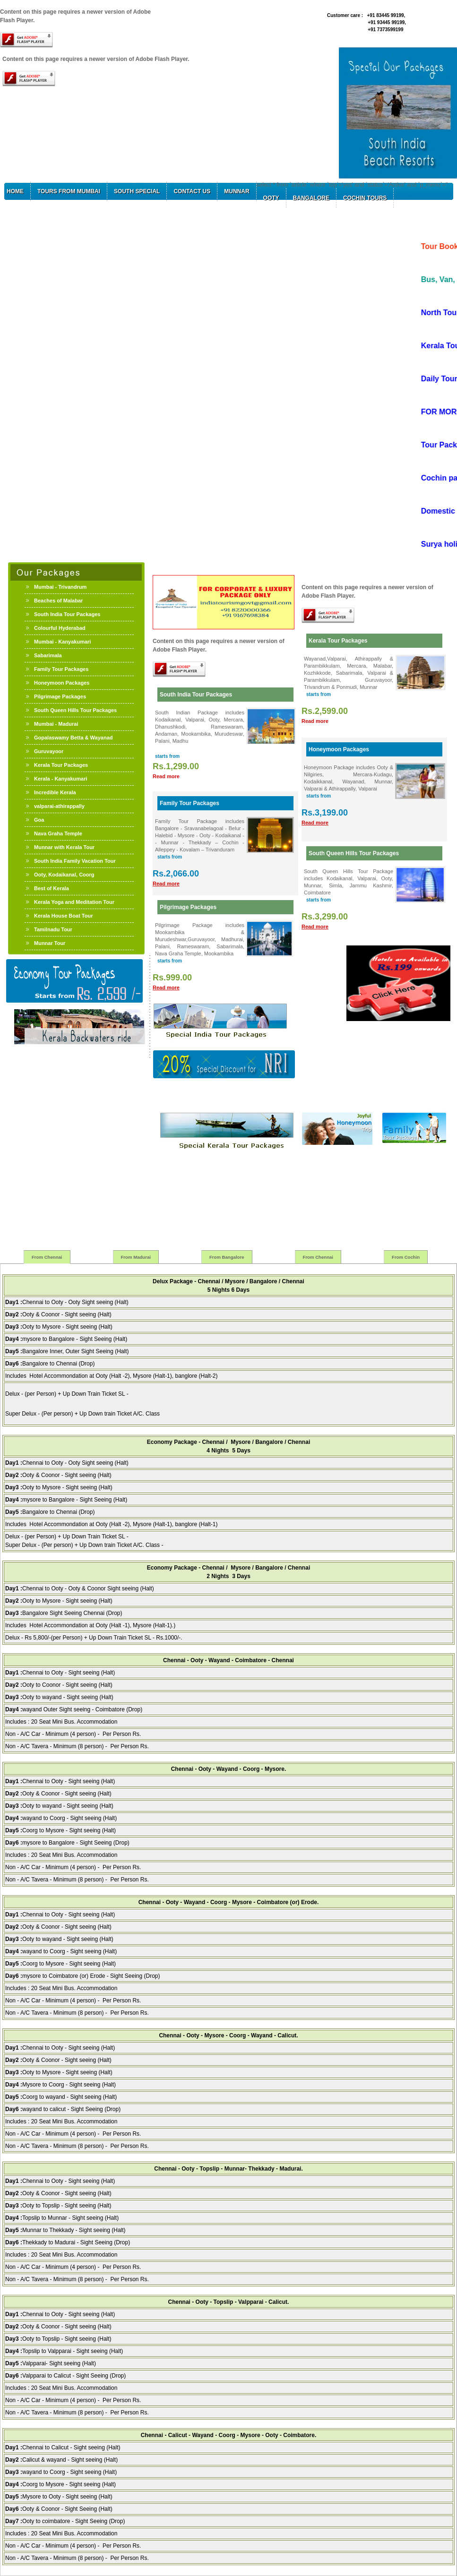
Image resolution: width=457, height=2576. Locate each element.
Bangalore (311, 198)
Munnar (236, 191)
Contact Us (191, 191)
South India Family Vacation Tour (75, 861)
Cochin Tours (365, 198)
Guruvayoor (48, 751)
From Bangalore (226, 1257)
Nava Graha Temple (58, 833)
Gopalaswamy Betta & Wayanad (73, 737)
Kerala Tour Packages (61, 765)
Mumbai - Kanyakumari (62, 641)
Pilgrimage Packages (60, 696)
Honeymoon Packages (61, 683)
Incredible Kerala (55, 792)
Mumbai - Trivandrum (60, 587)
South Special (137, 191)
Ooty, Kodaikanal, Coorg (64, 874)
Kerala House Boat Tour (63, 916)
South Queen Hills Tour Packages (75, 710)
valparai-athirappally (59, 806)
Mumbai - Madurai (56, 724)
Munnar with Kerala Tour (64, 847)
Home (15, 191)
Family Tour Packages (61, 669)
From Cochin (406, 1257)
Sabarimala (48, 655)
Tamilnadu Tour (53, 929)
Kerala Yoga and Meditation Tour (74, 902)
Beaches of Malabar (58, 600)
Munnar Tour (49, 943)
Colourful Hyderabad (60, 628)
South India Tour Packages (67, 614)
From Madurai (136, 1257)
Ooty (271, 198)
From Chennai (47, 1257)
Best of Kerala (51, 888)
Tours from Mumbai (68, 191)
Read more (166, 776)
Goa (39, 820)
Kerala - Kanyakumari (60, 778)
